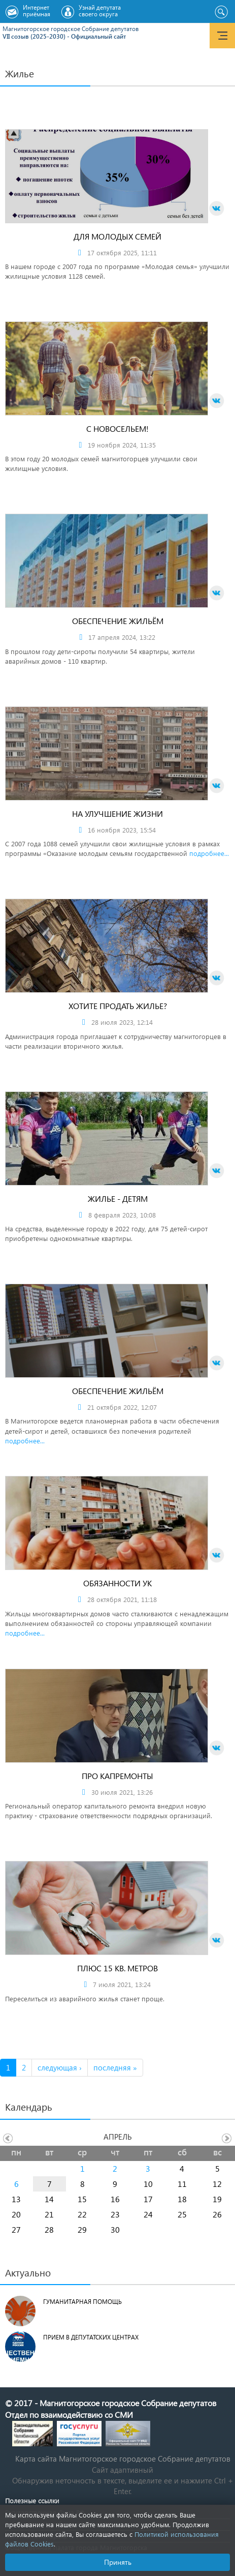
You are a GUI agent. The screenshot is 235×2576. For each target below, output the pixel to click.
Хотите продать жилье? (118, 1005)
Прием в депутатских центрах (91, 2337)
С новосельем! (117, 428)
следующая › (60, 2067)
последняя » (115, 2067)
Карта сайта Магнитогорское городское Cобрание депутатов (122, 2458)
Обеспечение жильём (117, 620)
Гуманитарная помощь (82, 2301)
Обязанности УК (117, 1583)
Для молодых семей (117, 236)
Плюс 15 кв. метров (117, 1968)
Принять (117, 2562)
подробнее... (209, 853)
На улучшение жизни (117, 813)
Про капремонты (117, 1775)
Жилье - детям (118, 1198)
